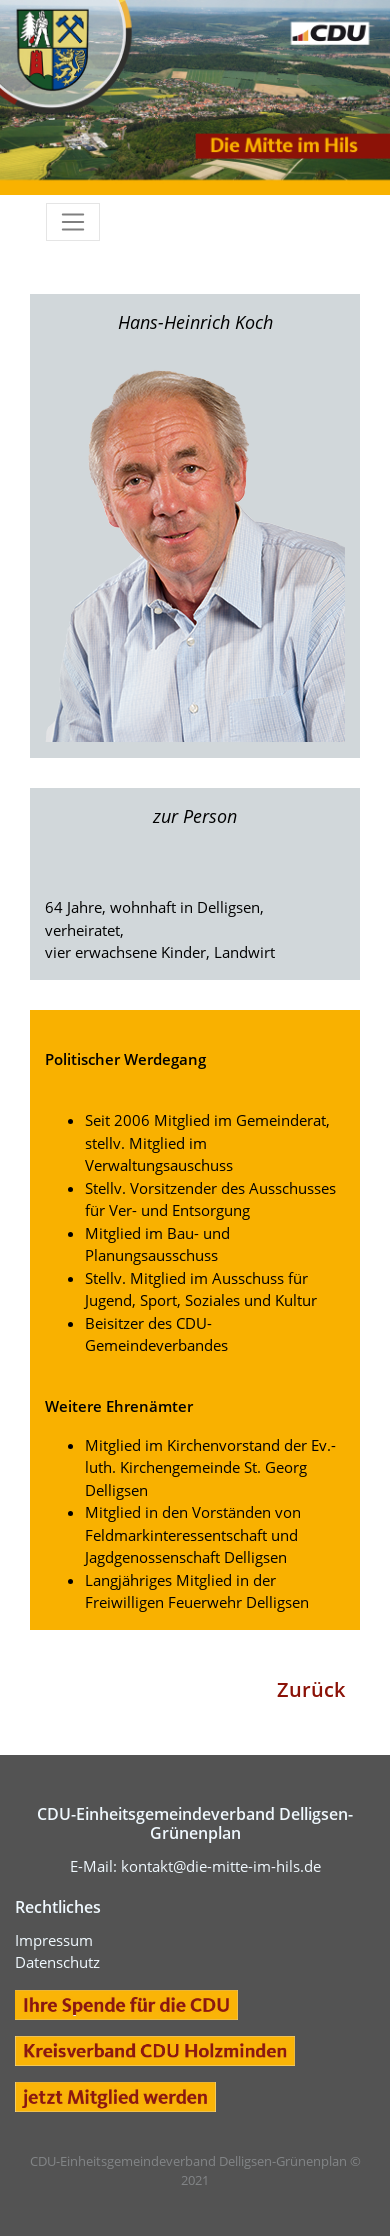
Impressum (54, 1940)
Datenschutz (57, 1962)
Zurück (311, 1689)
